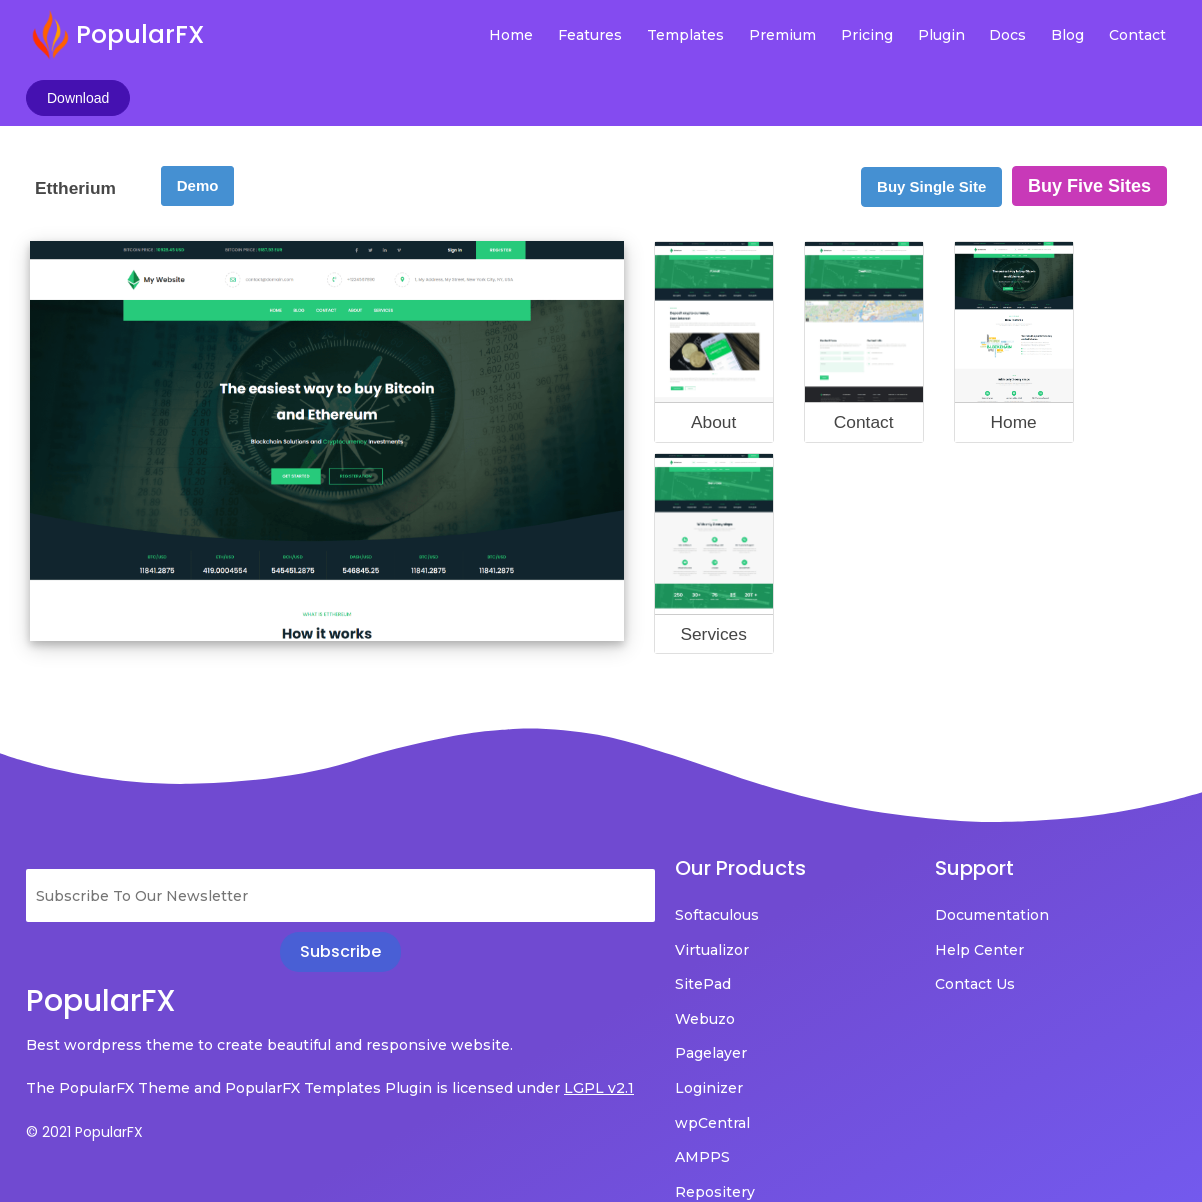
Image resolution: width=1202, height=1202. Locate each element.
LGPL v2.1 (61, 1060)
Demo (198, 128)
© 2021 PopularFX (84, 1103)
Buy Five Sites (1089, 129)
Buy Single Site (931, 129)
